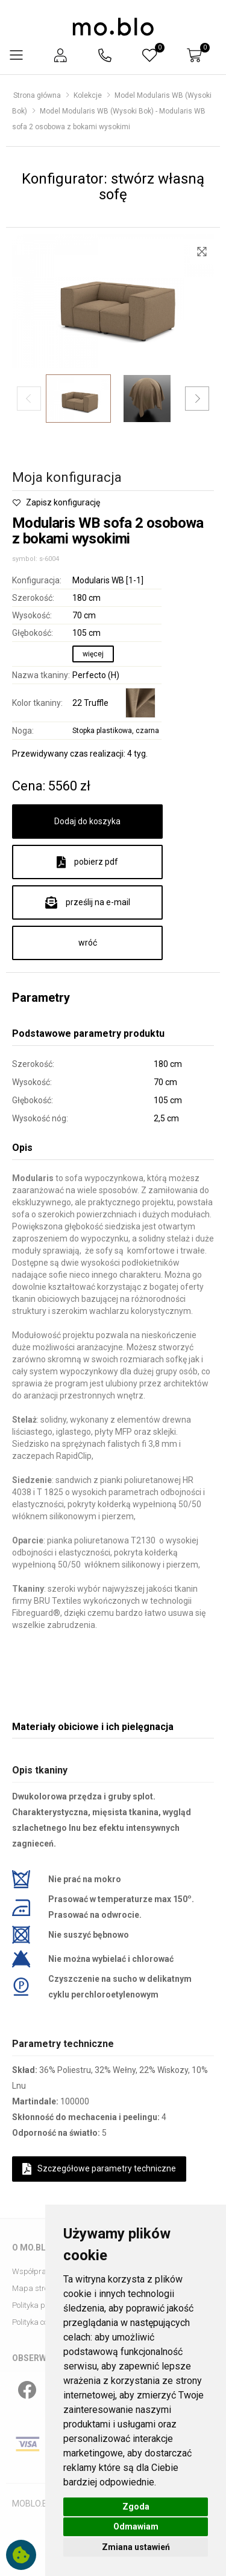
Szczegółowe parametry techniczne (99, 2169)
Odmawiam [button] (136, 2526)
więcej (93, 654)
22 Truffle (90, 703)
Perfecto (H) (95, 675)
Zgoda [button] (135, 2506)
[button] (60, 55)
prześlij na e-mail (87, 903)
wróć (87, 942)
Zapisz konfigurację (56, 502)
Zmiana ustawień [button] (136, 2547)
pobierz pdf (87, 862)
